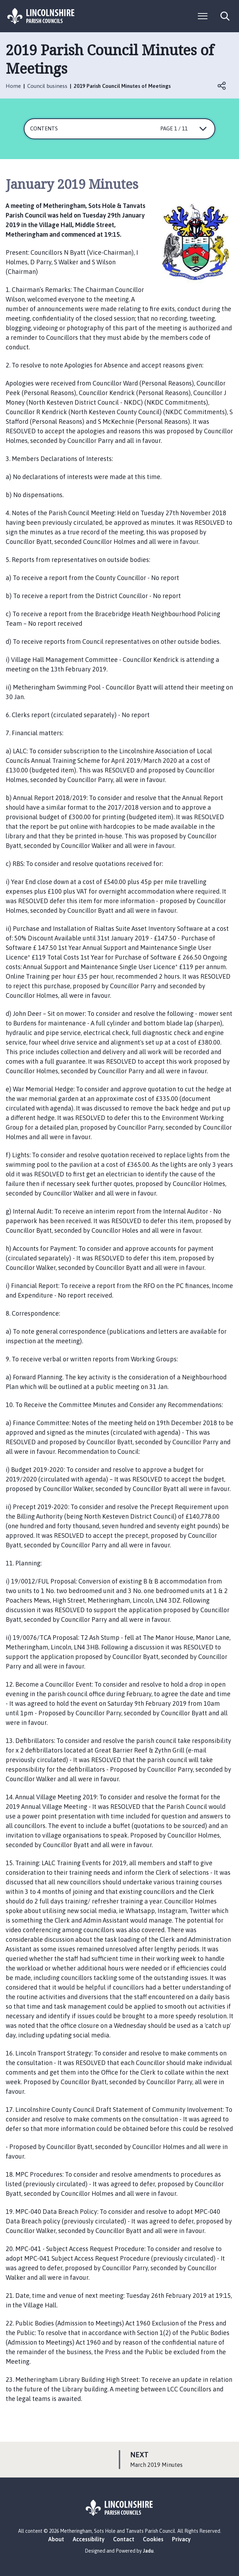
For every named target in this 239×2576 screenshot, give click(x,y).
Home (13, 86)
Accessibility (89, 2539)
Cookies (153, 2539)
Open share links (222, 85)
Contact (123, 2539)
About (56, 2539)
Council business (47, 86)
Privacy (181, 2539)
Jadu (148, 2551)
